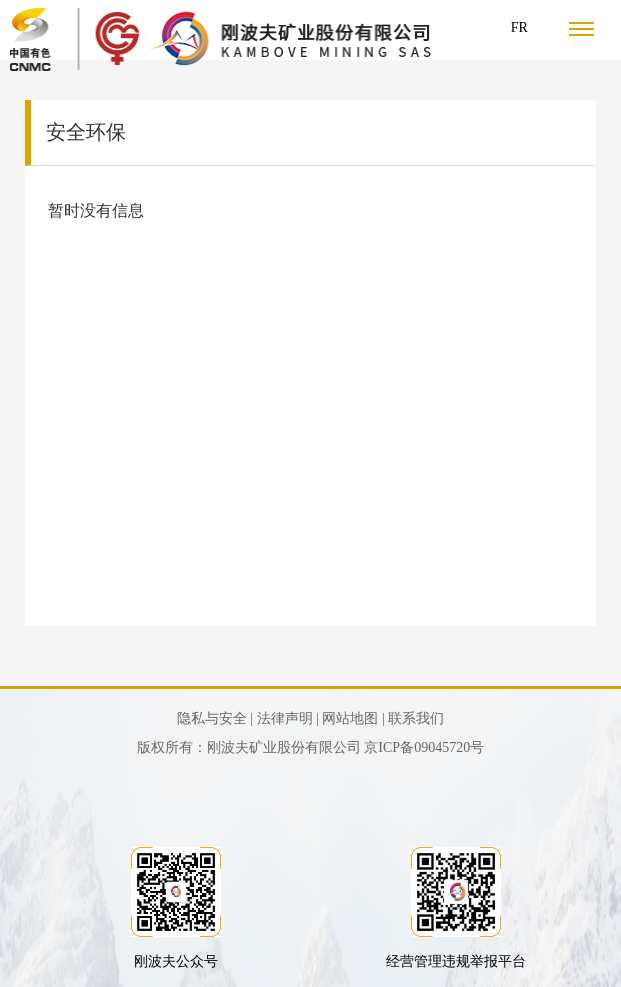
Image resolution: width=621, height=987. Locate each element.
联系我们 (416, 718)
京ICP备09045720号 (424, 747)
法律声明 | (288, 718)
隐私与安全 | (215, 718)
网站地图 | (353, 718)
